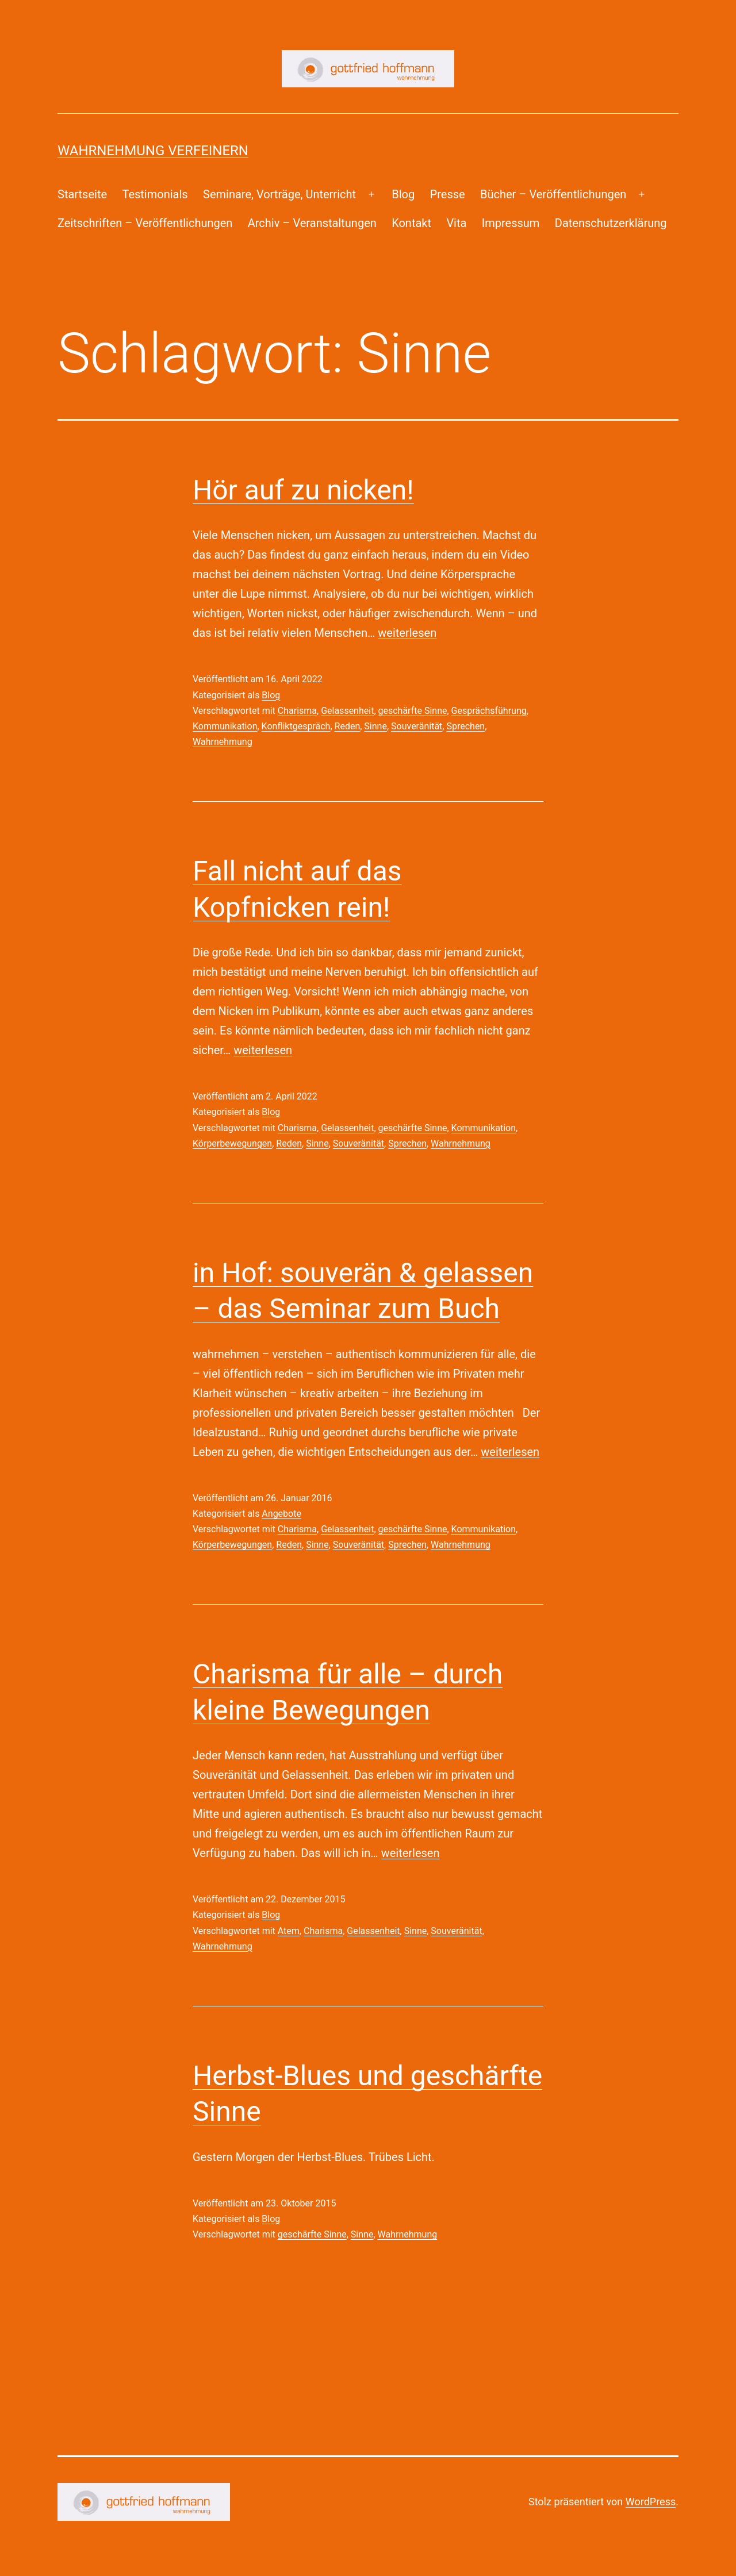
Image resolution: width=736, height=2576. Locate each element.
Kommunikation (225, 726)
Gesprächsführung (489, 710)
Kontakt (411, 223)
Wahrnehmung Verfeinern (152, 151)
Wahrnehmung (222, 741)
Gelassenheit (347, 710)
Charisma (297, 710)
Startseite (82, 194)
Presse (447, 194)
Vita (456, 223)
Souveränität (416, 726)
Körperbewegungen (232, 1143)
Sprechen (465, 726)
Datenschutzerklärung (611, 223)
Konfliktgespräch (296, 726)
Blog (403, 194)
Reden (348, 726)
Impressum (511, 223)
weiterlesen (407, 633)
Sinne (375, 726)
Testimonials (154, 194)
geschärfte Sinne (412, 710)
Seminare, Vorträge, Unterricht (279, 194)
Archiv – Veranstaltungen (312, 223)
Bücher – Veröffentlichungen (553, 194)
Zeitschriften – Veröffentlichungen (144, 223)
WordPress (651, 2502)
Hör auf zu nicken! (303, 490)
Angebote (281, 1513)
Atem (289, 1930)
